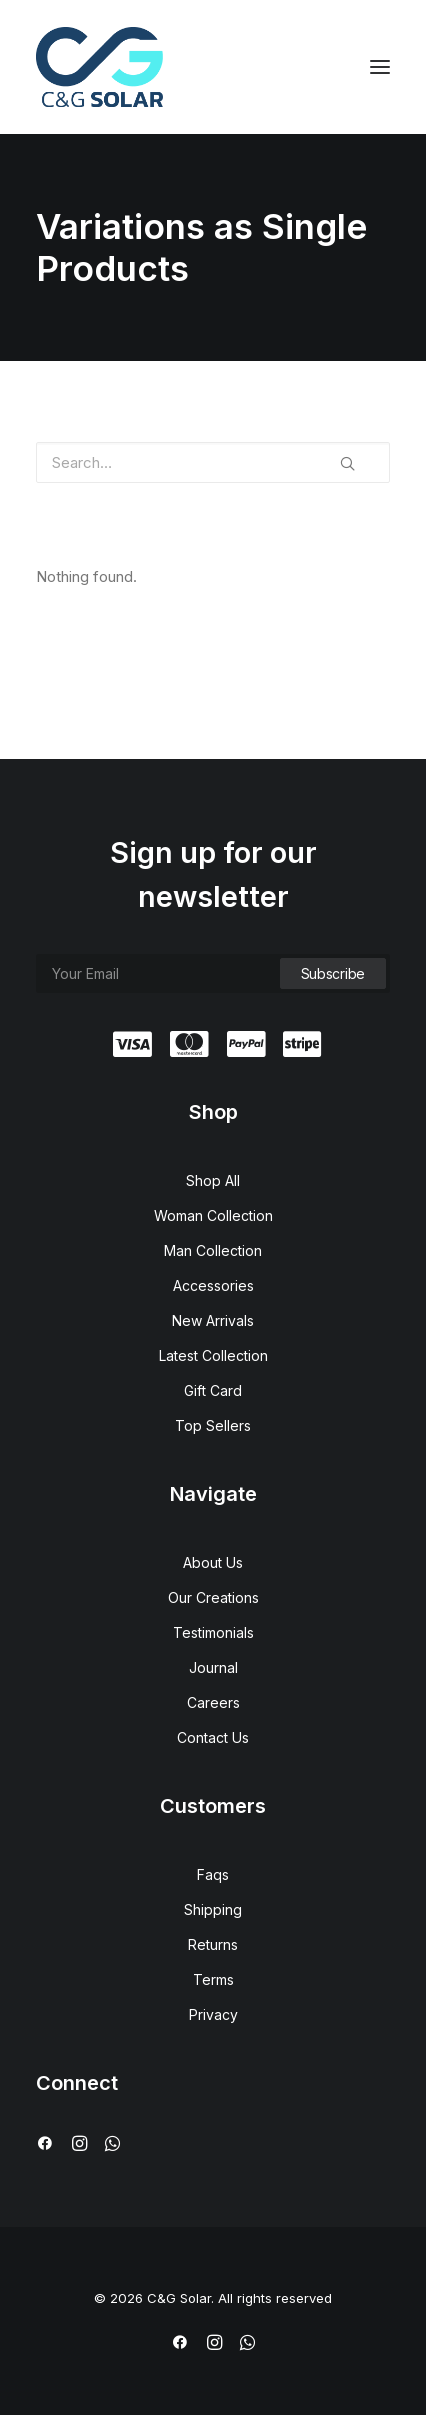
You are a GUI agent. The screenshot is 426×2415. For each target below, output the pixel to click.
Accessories (213, 1285)
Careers (213, 1702)
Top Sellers (213, 1425)
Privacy (213, 2014)
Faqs (213, 1874)
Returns (213, 1944)
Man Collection (213, 1250)
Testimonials (213, 1632)
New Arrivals (213, 1320)
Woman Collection (213, 1215)
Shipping (213, 1909)
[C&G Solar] (99, 67)
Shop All (213, 1180)
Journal (213, 1667)
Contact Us (213, 1737)
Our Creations (213, 1597)
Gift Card (213, 1390)
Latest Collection (213, 1355)
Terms (213, 1979)
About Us (213, 1562)
